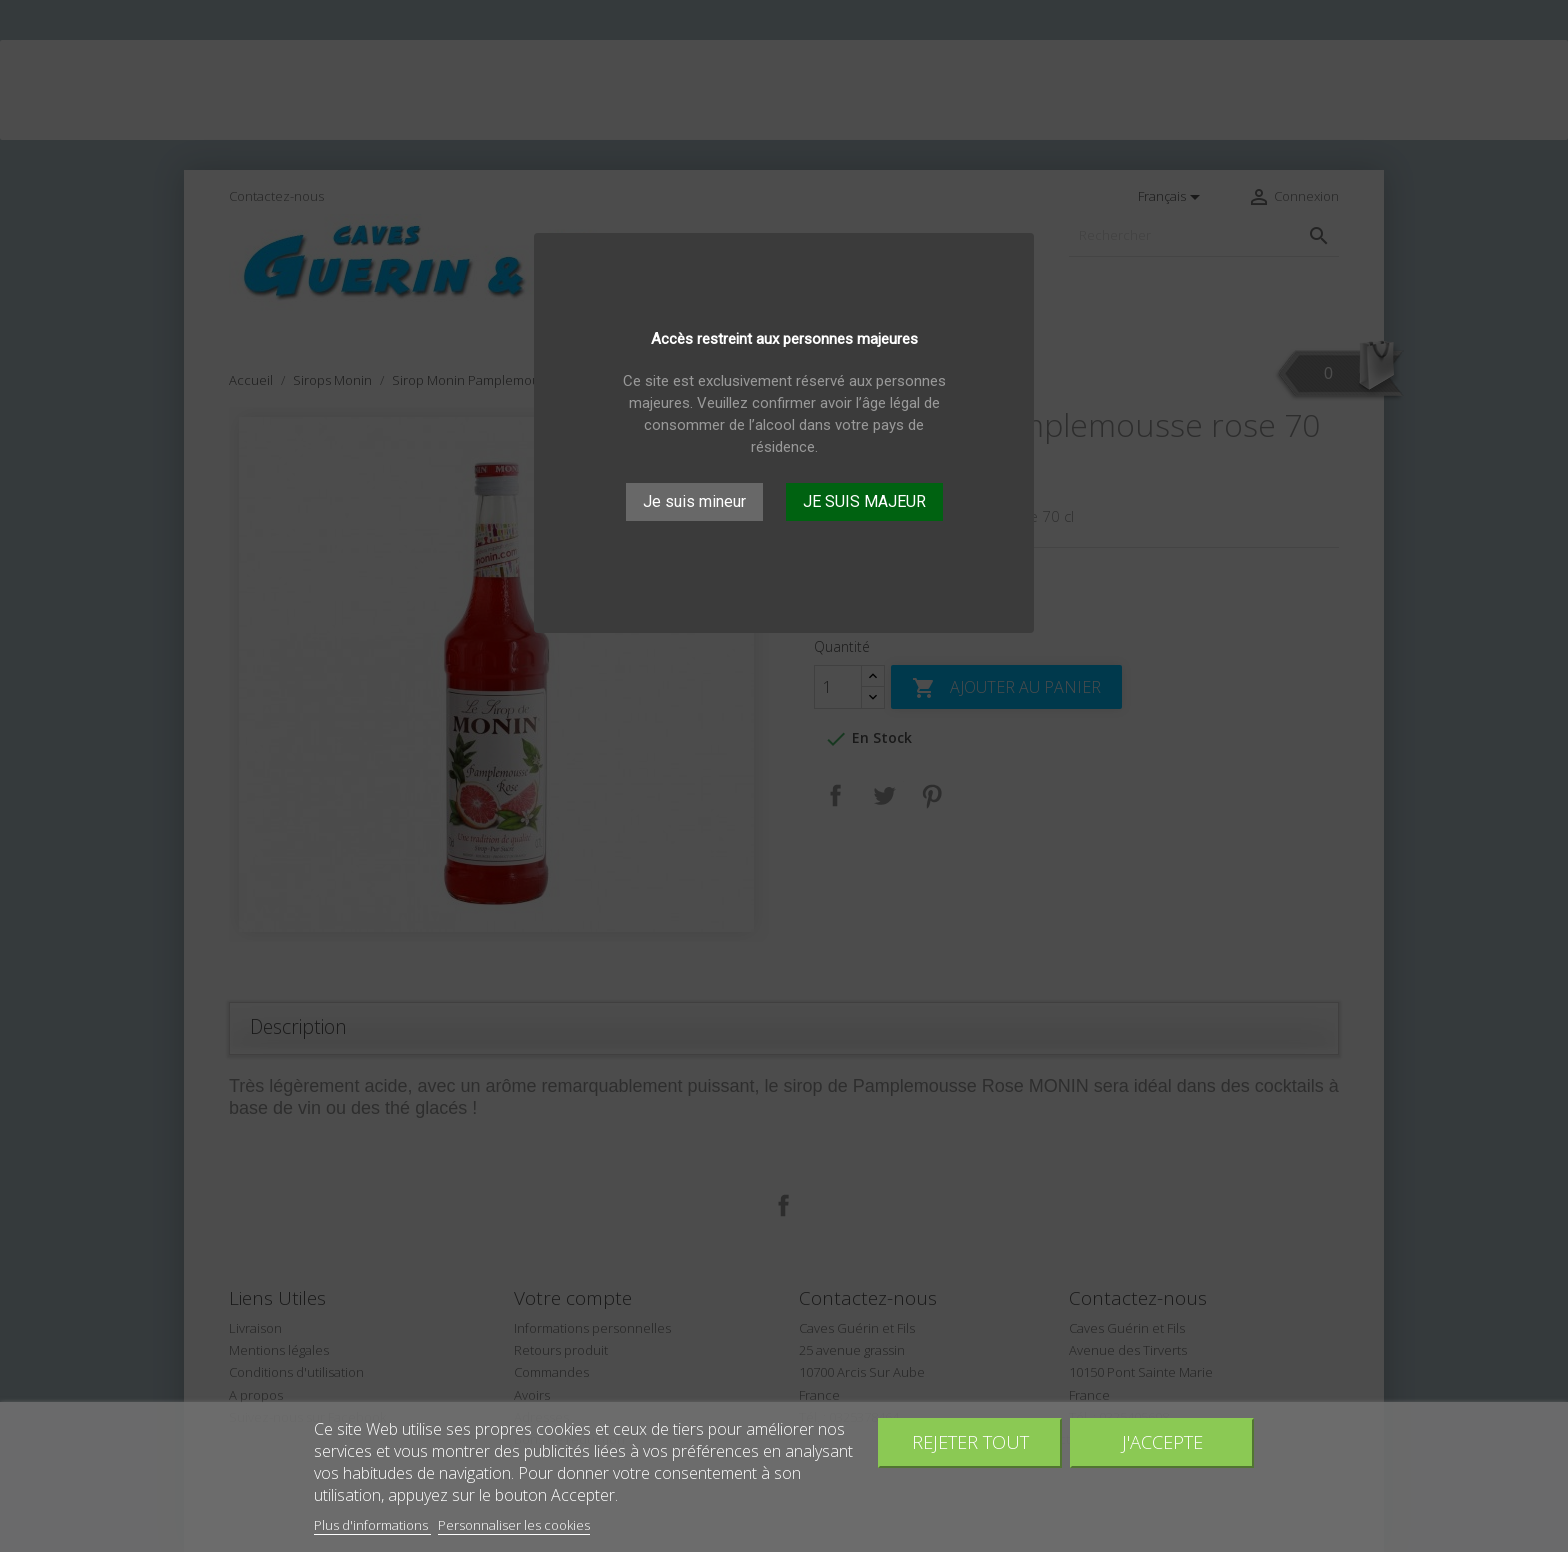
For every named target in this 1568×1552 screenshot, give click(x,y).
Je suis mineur (694, 501)
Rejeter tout (970, 1441)
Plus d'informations (372, 1525)
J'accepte (1162, 1441)
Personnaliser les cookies (514, 1525)
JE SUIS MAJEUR (864, 501)
